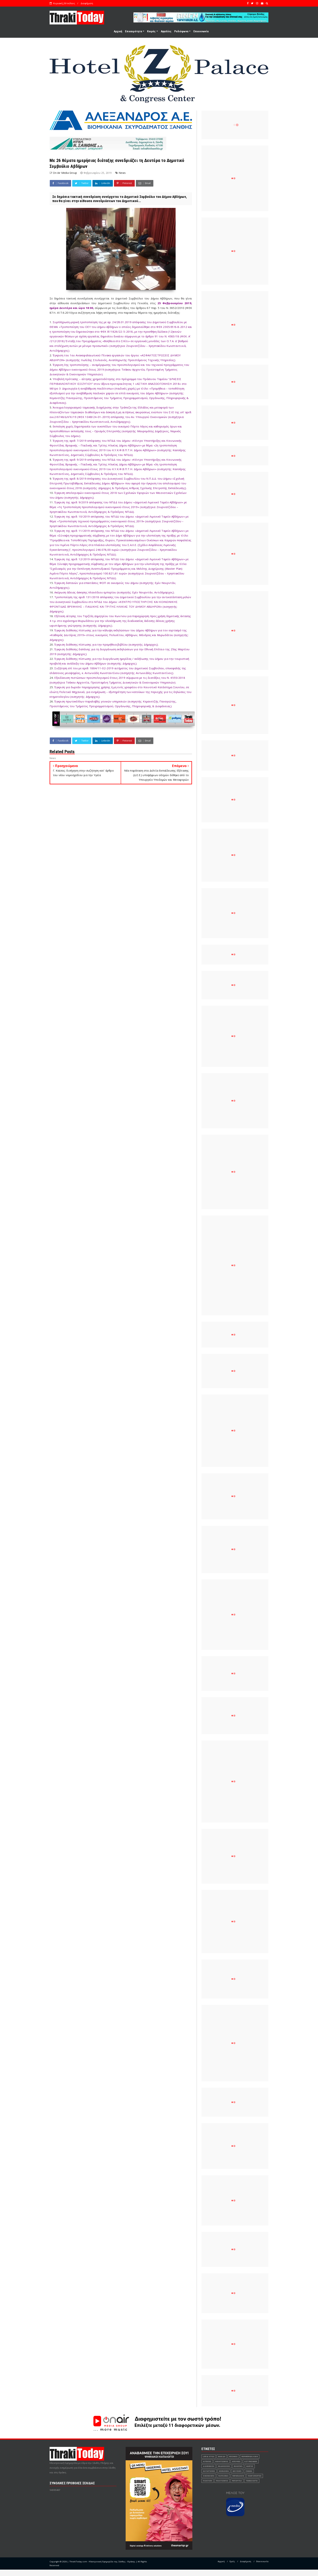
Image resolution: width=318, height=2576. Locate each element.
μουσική (237, 2471)
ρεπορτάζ (237, 2481)
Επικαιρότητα (133, 31)
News (122, 173)
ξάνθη (248, 2471)
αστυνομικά (250, 2461)
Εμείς (232, 2561)
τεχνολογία (252, 2481)
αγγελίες (207, 2461)
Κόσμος (233, 2456)
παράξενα (223, 2476)
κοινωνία (224, 2471)
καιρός (249, 2466)
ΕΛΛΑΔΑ (221, 2456)
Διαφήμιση (87, 3)
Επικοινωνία (201, 31)
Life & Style (208, 2456)
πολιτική (207, 2481)
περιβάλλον (238, 2476)
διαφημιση (208, 2466)
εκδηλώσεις (224, 2466)
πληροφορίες (254, 2476)
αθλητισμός (221, 2461)
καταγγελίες (209, 2471)
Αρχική (118, 31)
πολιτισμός (222, 2481)
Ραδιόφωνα (181, 31)
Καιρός (151, 31)
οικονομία (208, 2476)
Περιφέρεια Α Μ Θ (249, 2456)
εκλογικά (238, 2466)
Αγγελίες (166, 31)
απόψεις (236, 2461)
